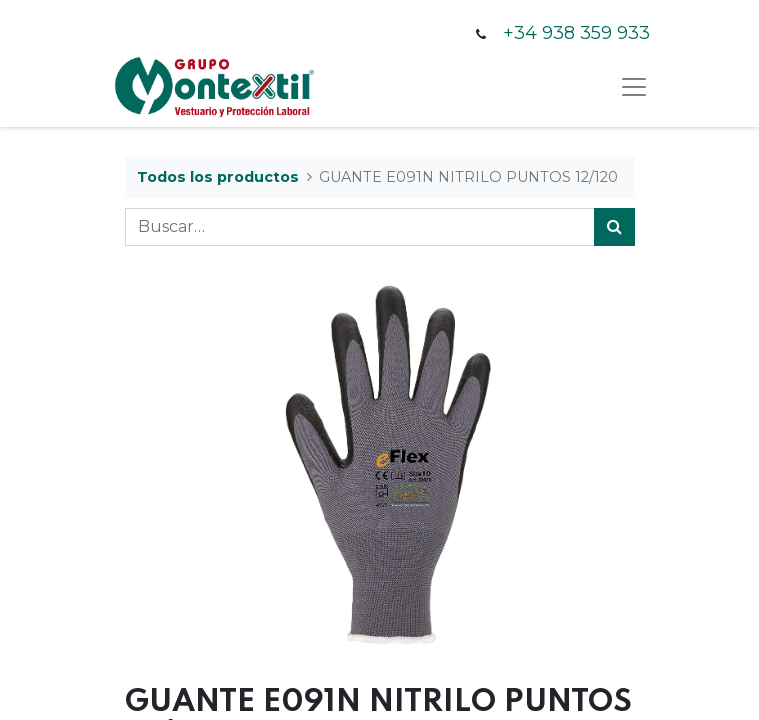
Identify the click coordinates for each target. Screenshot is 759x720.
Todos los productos (218, 177)
